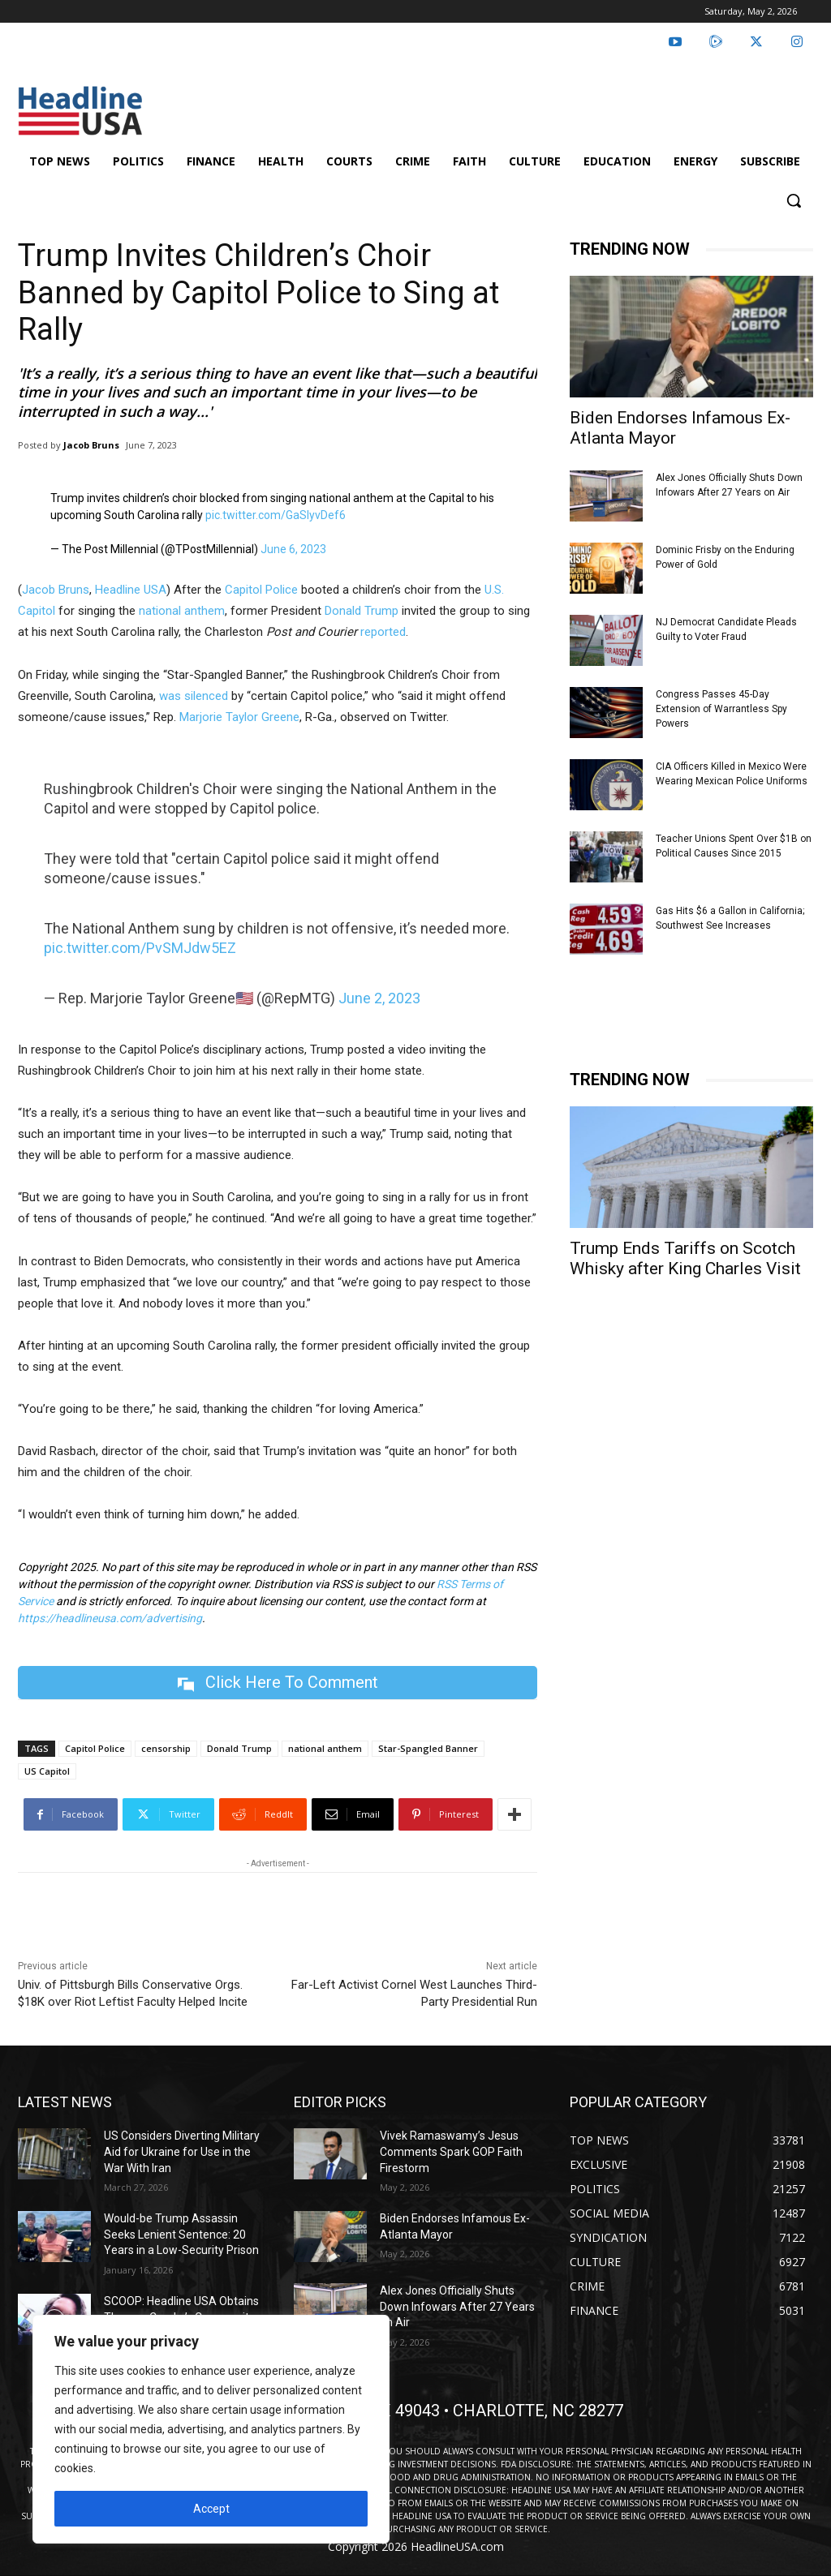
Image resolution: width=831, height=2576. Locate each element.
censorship (166, 1748)
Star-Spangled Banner (428, 1748)
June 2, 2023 (379, 998)
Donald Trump (361, 610)
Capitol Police (261, 589)
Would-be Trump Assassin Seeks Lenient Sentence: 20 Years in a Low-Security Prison (181, 2234)
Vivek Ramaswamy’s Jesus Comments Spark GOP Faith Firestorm (451, 2151)
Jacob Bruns (91, 445)
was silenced (193, 696)
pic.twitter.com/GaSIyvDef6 (275, 515)
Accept (211, 2508)
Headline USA (130, 589)
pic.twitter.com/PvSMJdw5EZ (140, 947)
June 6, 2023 (293, 549)
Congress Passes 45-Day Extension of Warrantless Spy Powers (721, 709)
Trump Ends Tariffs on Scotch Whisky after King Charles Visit (685, 1258)
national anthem (182, 610)
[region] (211, 2429)
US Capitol (47, 1771)
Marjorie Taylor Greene (239, 717)
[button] (793, 200)
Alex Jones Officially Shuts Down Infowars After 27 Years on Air (457, 2306)
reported (383, 632)
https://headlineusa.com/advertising (110, 1618)
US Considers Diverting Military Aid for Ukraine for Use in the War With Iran (182, 2151)
